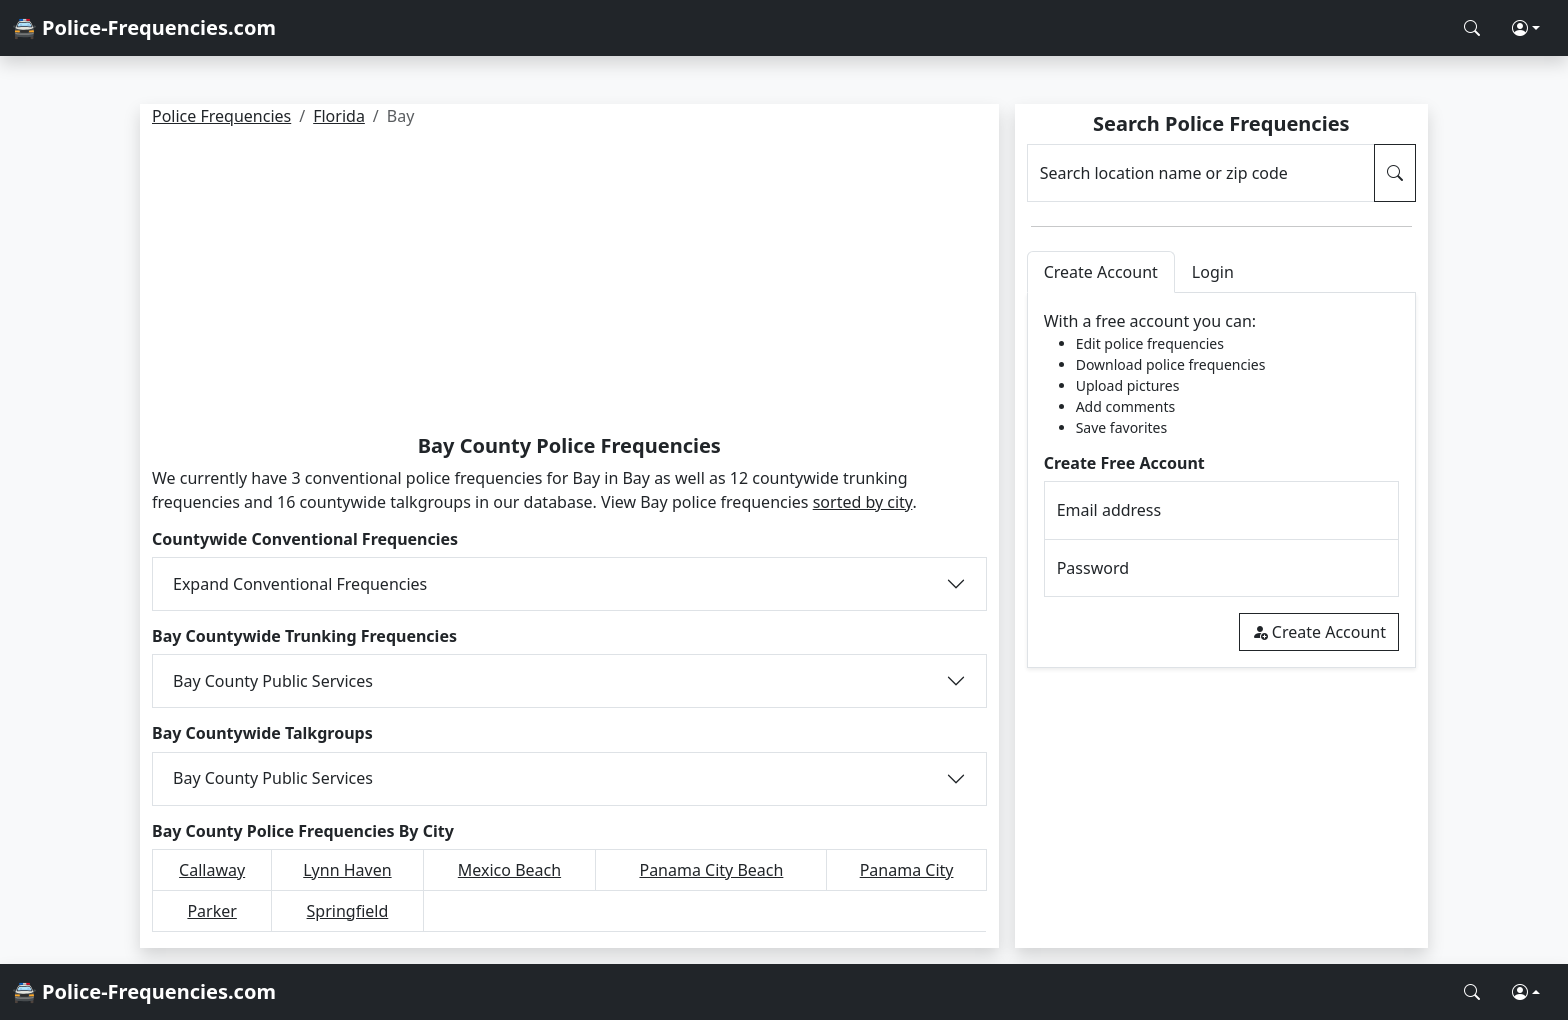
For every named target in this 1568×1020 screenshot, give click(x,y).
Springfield (348, 911)
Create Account (1319, 632)
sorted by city (863, 502)
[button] (1526, 28)
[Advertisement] (569, 284)
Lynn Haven (347, 870)
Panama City (907, 870)
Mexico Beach (509, 870)
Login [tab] (1213, 272)
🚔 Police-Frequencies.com (144, 27)
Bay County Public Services (273, 681)
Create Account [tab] (1101, 272)
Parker (211, 911)
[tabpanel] (1221, 480)
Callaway (212, 870)
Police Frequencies (221, 116)
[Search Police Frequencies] (1472, 28)
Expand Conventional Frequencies (300, 584)
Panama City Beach (711, 870)
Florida (339, 116)
